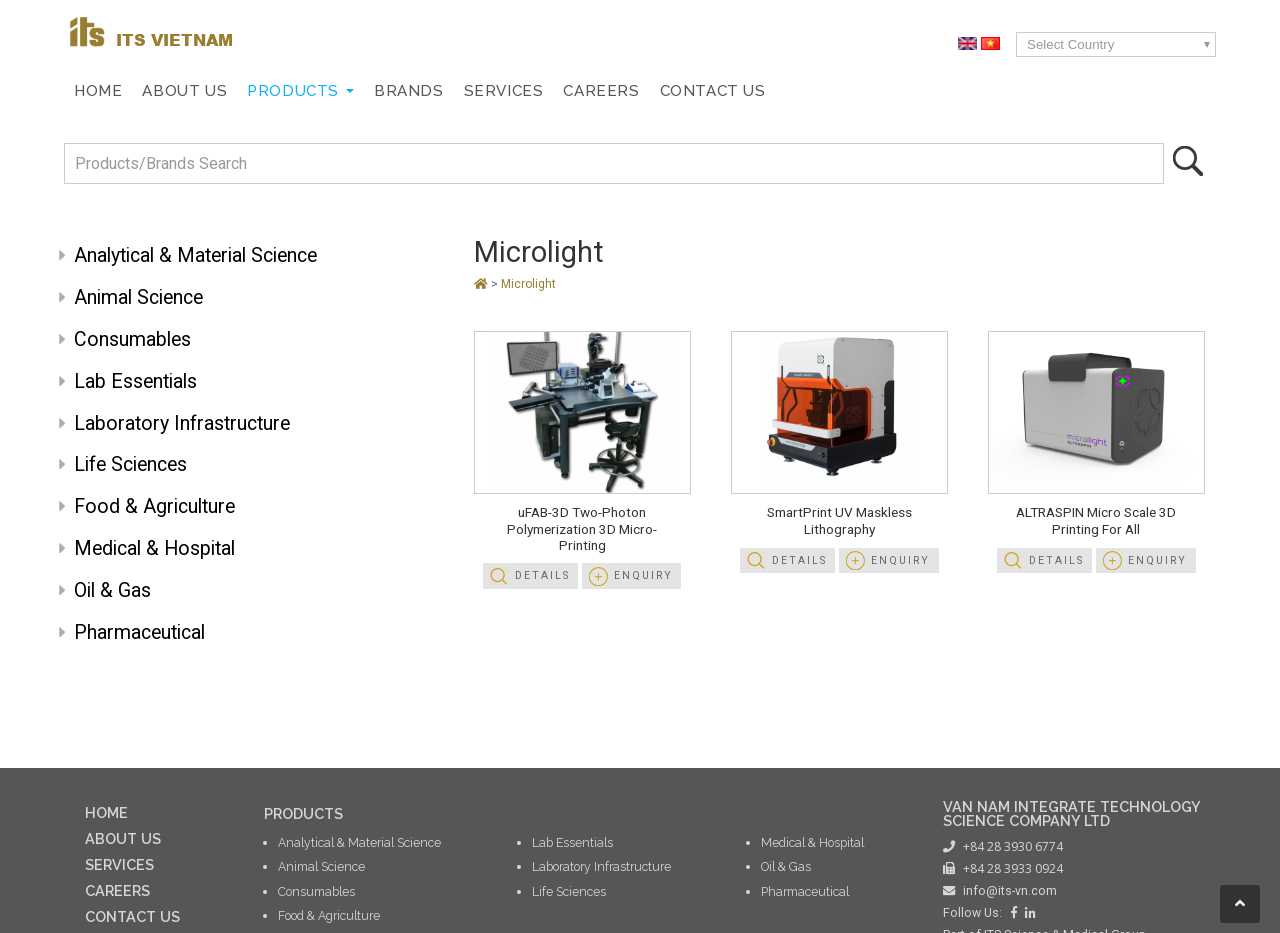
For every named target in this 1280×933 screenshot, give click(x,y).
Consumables (132, 339)
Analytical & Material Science (195, 255)
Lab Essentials (135, 381)
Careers (601, 91)
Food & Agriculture (154, 506)
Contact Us (713, 91)
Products (293, 91)
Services (504, 91)
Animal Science (138, 297)
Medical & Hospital (154, 548)
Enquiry (643, 575)
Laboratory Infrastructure (182, 423)
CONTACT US (132, 916)
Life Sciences (130, 464)
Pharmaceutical (139, 632)
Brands (409, 91)
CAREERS (117, 890)
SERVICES (119, 864)
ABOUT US (123, 838)
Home (98, 91)
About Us (184, 91)
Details (542, 575)
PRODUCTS (303, 813)
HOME (106, 812)
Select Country (1070, 44)
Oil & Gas (112, 590)
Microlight (539, 252)
